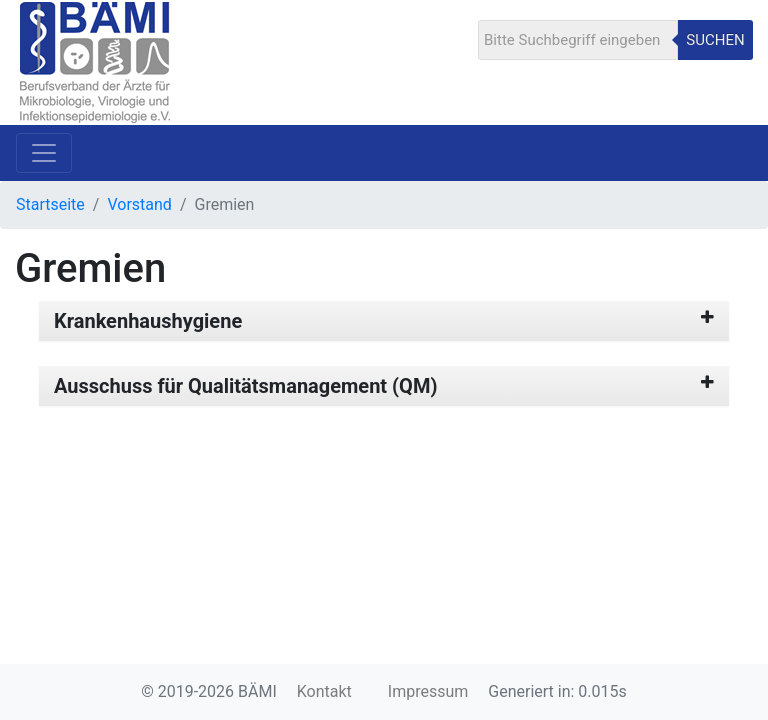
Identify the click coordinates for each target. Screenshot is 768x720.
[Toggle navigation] (44, 153)
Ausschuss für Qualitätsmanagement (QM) (245, 386)
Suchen (715, 40)
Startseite (50, 204)
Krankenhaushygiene (148, 321)
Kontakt (324, 691)
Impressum (428, 691)
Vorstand (139, 204)
